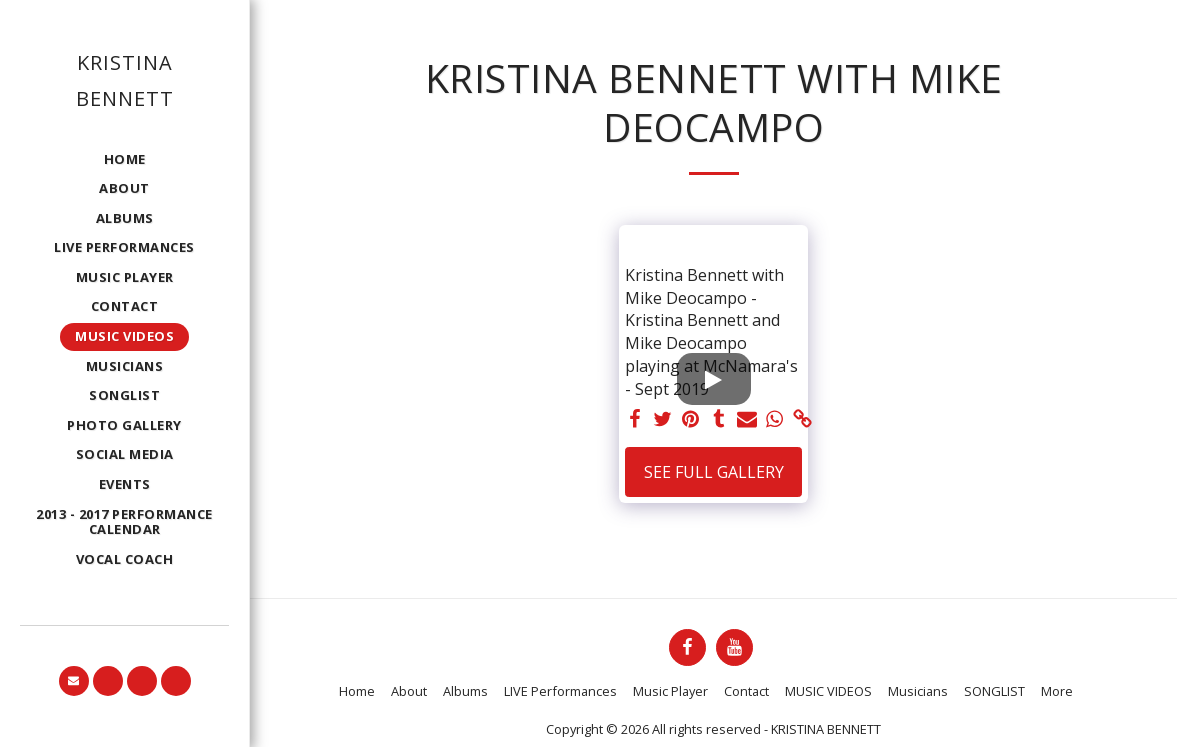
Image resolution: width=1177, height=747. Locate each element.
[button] (74, 681)
